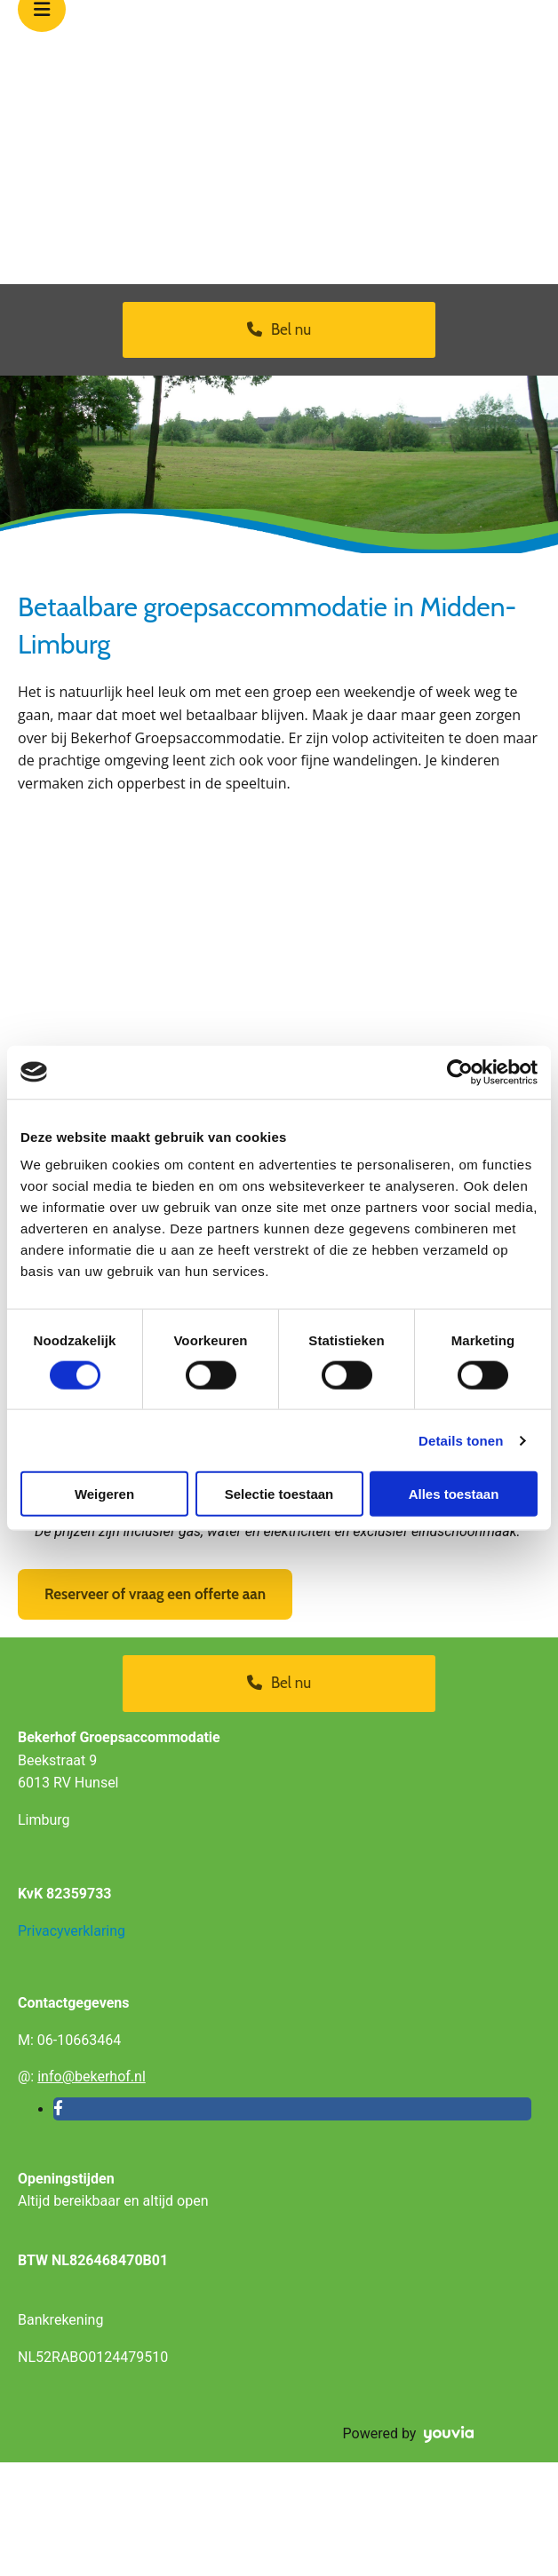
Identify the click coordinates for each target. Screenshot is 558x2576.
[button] (279, 330)
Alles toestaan (454, 1494)
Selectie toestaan (279, 1494)
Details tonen (460, 1439)
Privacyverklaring (71, 1930)
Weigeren (104, 1494)
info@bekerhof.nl (91, 2076)
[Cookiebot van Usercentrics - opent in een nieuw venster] (460, 1071)
